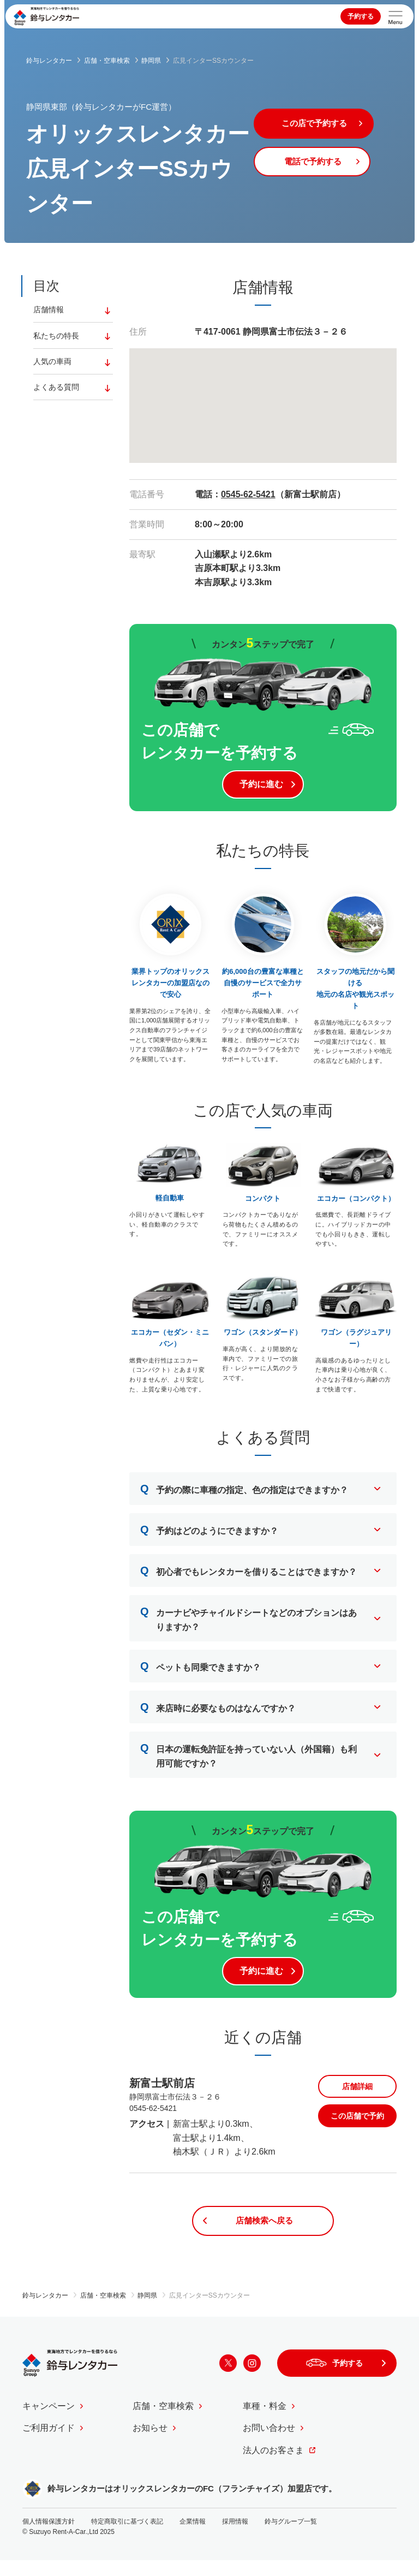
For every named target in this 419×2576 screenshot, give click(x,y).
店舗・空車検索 (163, 2421)
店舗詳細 (357, 2099)
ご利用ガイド (48, 2444)
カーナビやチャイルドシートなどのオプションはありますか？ (248, 1623)
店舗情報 (48, 310)
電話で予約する (324, 165)
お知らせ (150, 2444)
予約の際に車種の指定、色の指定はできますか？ (244, 1495)
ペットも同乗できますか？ (200, 1672)
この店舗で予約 (357, 2129)
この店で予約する (325, 124)
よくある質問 (56, 390)
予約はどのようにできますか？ (209, 1536)
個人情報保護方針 (48, 2537)
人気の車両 (52, 363)
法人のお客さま (273, 2466)
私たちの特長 (56, 336)
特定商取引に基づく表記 (127, 2537)
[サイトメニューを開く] (395, 16)
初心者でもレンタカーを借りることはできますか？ (248, 1577)
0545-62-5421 (248, 494)
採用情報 (235, 2537)
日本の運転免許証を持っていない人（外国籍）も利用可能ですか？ (248, 1760)
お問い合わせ (269, 2444)
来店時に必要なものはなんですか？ (218, 1713)
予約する (361, 16)
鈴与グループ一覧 (291, 2537)
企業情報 (192, 2537)
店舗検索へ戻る (263, 2235)
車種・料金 (264, 2421)
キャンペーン (48, 2421)
